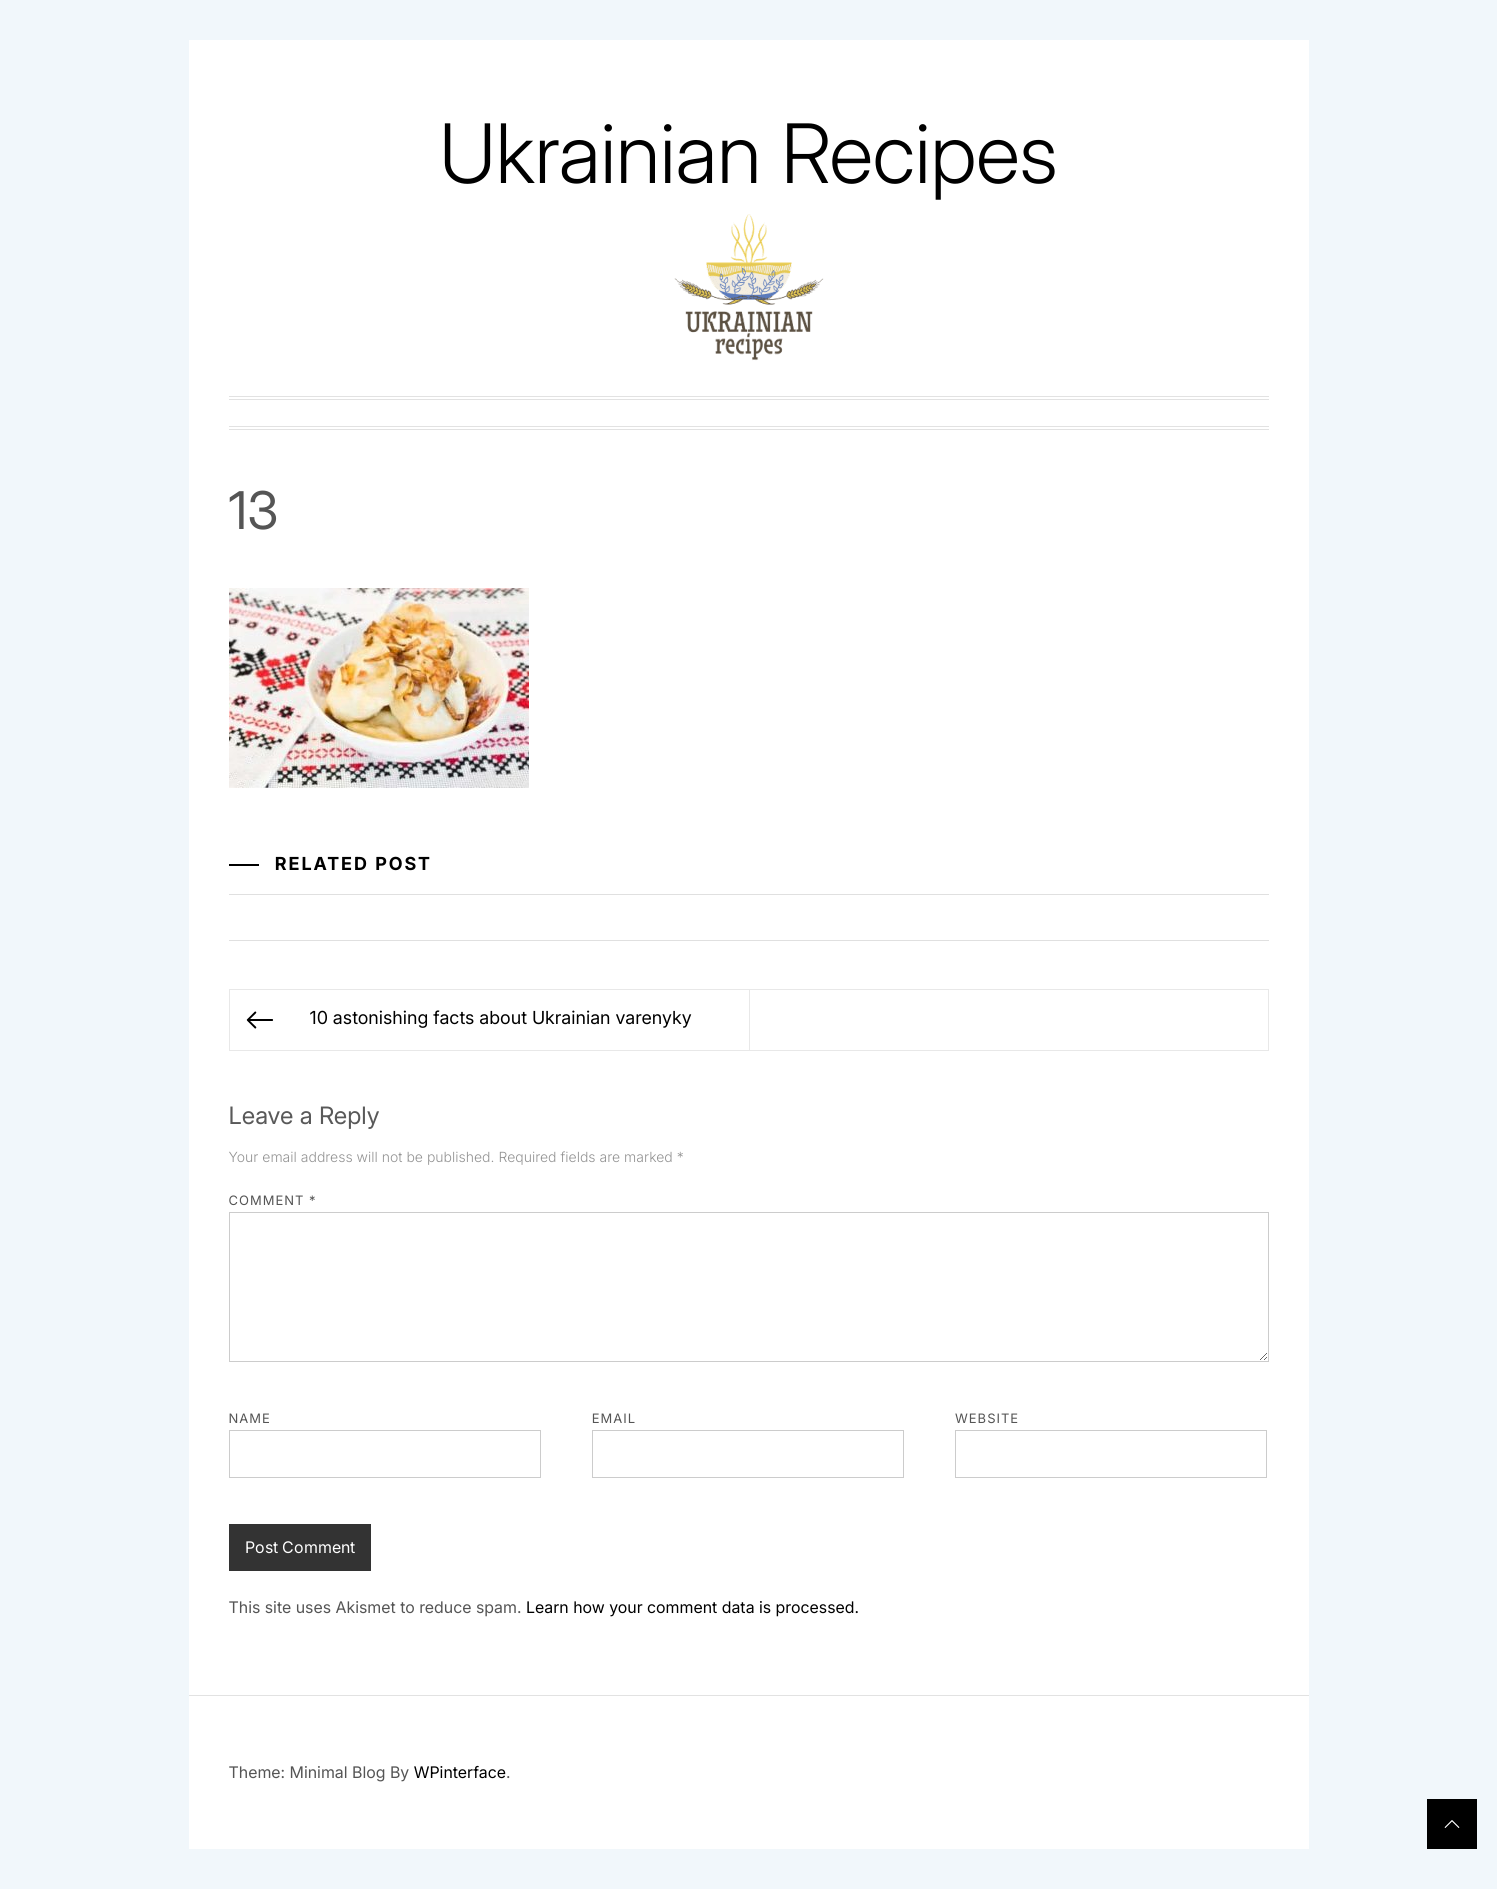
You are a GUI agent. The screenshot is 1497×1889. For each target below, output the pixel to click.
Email (614, 1419)
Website (987, 1419)
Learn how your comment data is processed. (692, 1607)
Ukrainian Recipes (748, 153)
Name (250, 1419)
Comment (273, 1201)
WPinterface (460, 1772)
